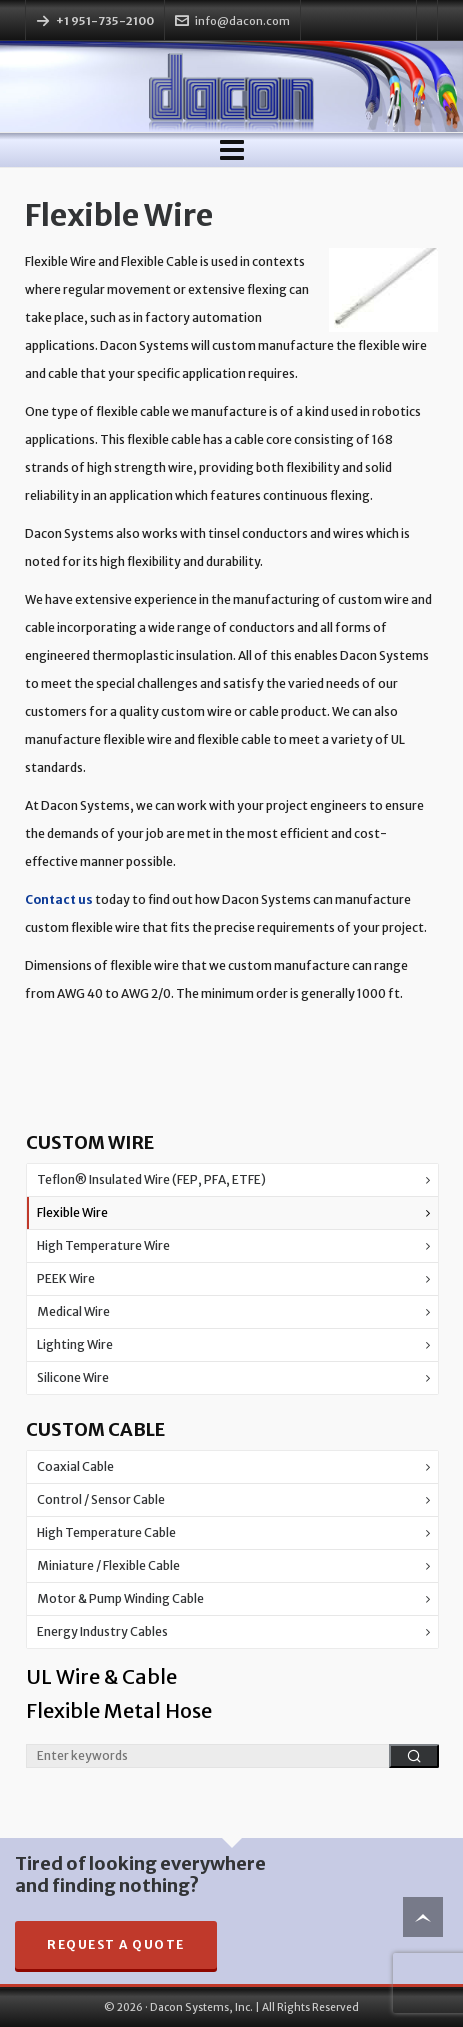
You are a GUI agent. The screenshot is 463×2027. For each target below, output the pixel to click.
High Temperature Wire (103, 1245)
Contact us (59, 899)
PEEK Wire (66, 1278)
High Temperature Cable (106, 1532)
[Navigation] (231, 150)
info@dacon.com (232, 21)
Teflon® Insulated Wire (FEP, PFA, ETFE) (151, 1179)
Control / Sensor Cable (101, 1499)
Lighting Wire (75, 1344)
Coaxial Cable (75, 1466)
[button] (414, 1756)
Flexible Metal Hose (119, 1710)
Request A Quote (116, 1944)
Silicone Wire (73, 1377)
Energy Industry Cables (102, 1631)
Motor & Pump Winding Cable (120, 1598)
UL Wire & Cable (101, 1676)
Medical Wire (73, 1311)
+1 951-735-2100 (105, 21)
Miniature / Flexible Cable (108, 1565)
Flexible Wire (72, 1212)
